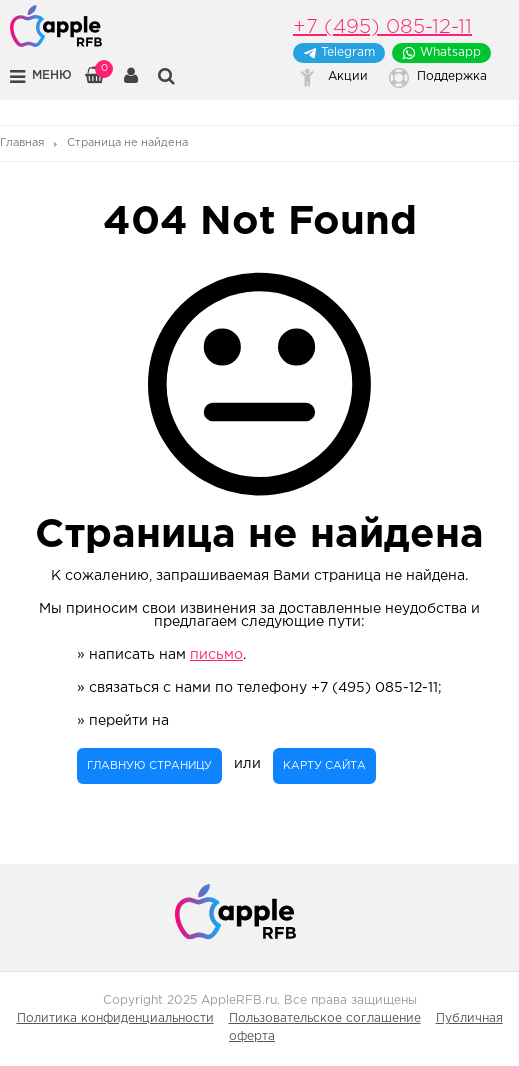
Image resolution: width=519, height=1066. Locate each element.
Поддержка (452, 76)
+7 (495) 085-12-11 (382, 27)
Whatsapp (441, 53)
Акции (348, 76)
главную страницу (149, 766)
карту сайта (324, 766)
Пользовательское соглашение (325, 1018)
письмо (216, 655)
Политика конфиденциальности (115, 1018)
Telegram (339, 53)
